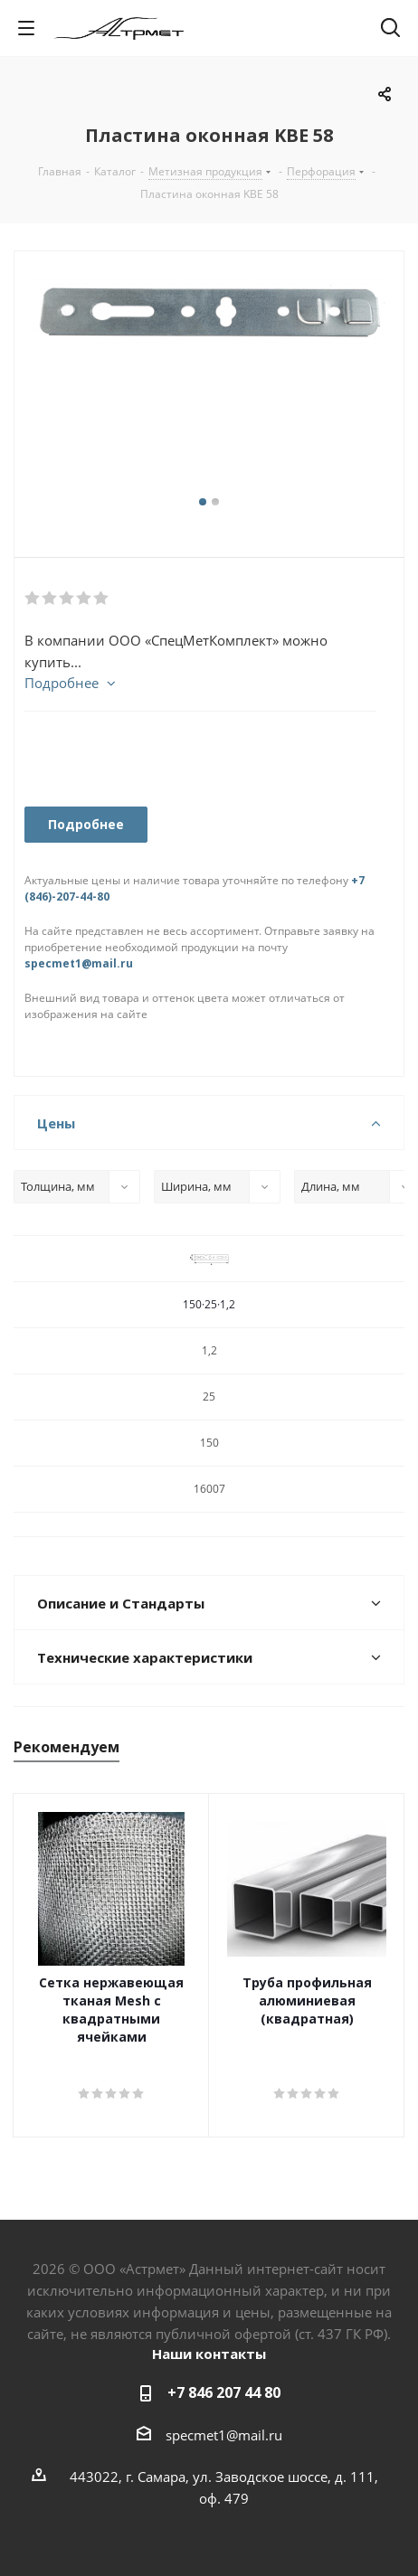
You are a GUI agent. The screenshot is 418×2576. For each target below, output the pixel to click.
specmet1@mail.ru (78, 963)
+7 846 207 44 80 (223, 2392)
